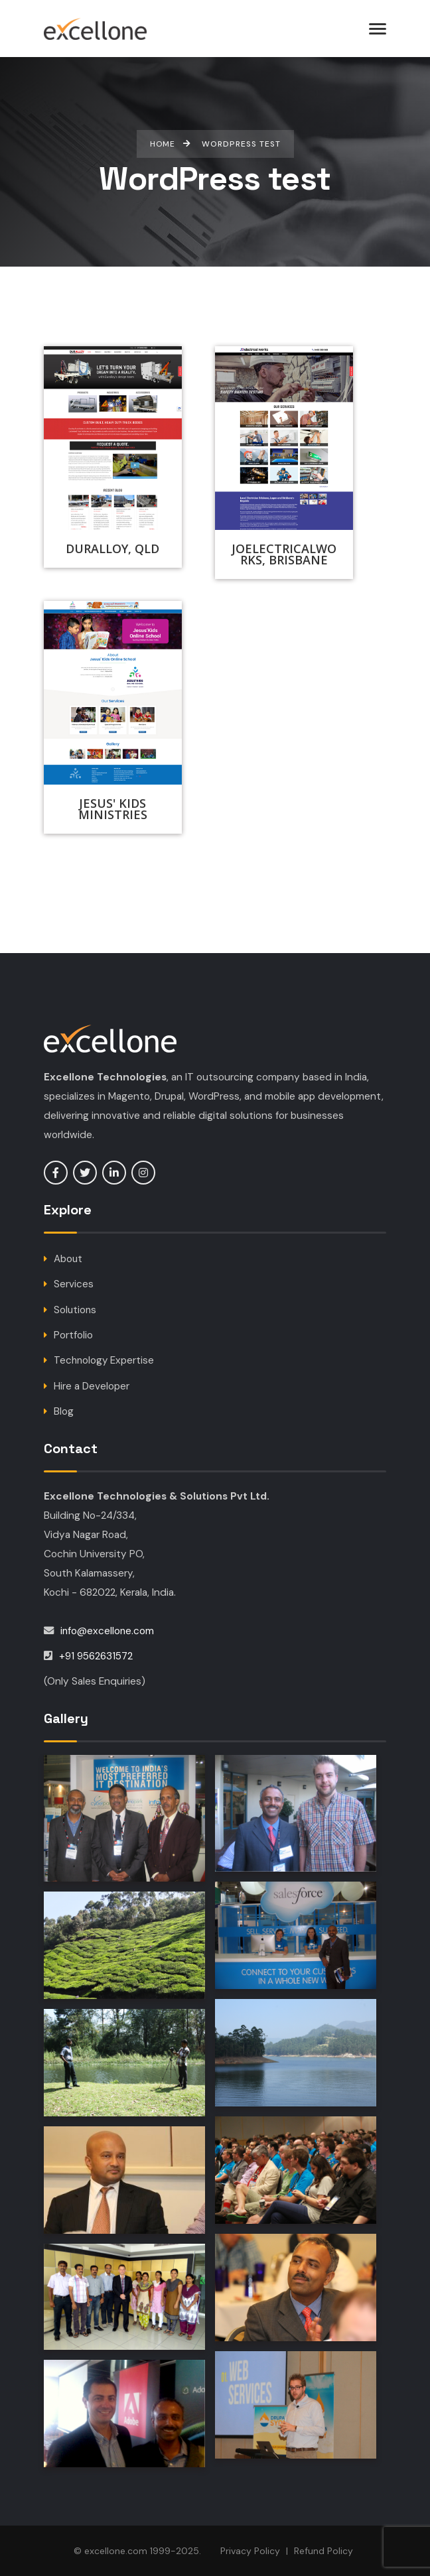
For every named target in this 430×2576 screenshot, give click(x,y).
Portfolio (73, 1335)
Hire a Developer (91, 1386)
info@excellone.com (107, 1631)
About (68, 1258)
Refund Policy (323, 2551)
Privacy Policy (250, 2551)
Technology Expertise (105, 1360)
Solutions (76, 1310)
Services (74, 1284)
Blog (64, 1411)
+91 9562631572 (97, 1656)
